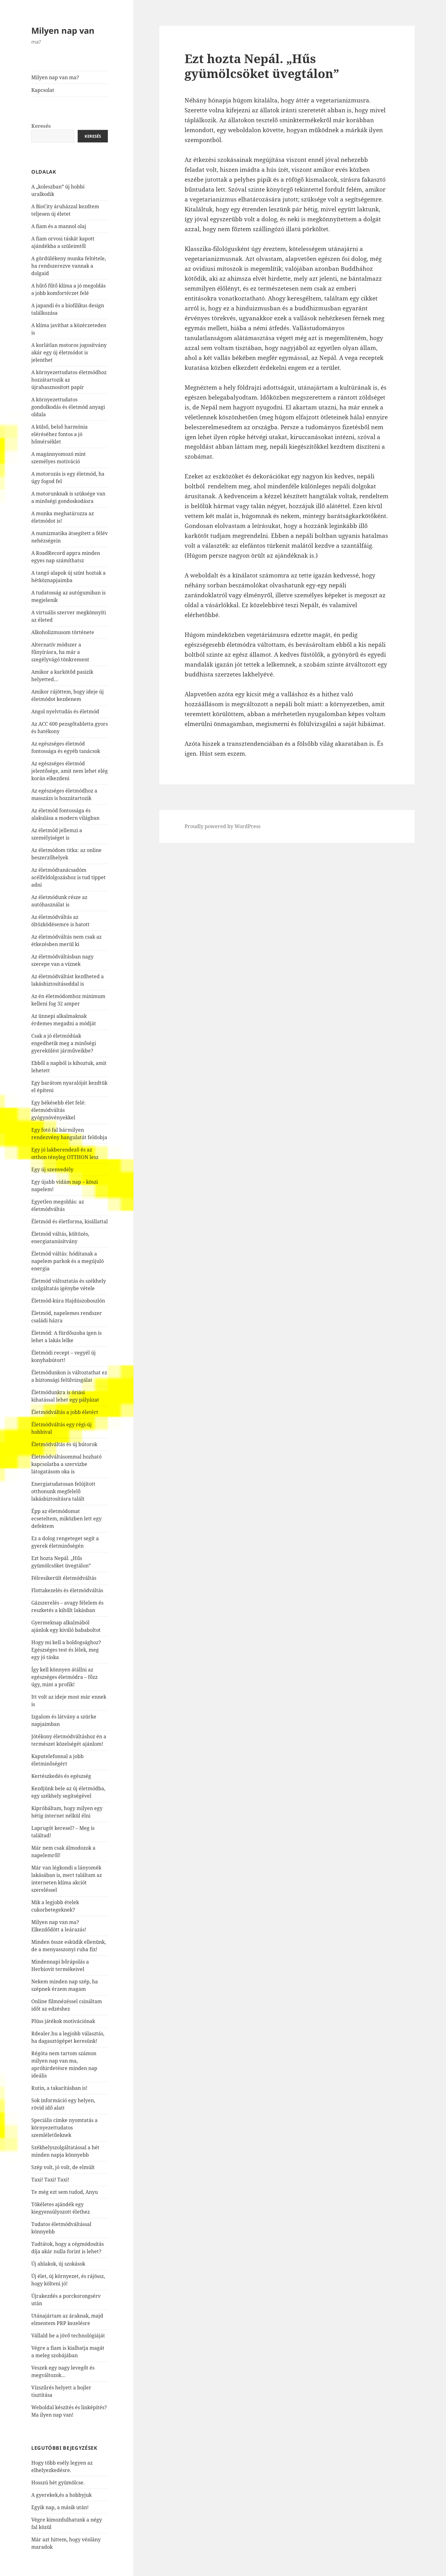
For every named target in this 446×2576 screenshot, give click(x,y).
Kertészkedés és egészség (61, 1776)
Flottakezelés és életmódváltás (67, 1590)
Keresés (41, 126)
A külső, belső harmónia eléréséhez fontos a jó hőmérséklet (59, 434)
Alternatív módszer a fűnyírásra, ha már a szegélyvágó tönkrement (60, 652)
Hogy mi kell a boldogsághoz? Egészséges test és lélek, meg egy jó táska (66, 1650)
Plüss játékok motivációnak (63, 2021)
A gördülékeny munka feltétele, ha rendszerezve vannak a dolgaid (68, 266)
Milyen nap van (62, 30)
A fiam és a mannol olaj (58, 226)
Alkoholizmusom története (62, 632)
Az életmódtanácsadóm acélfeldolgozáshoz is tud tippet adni (68, 877)
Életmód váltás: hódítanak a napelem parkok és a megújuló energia (67, 1261)
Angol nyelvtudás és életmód (65, 711)
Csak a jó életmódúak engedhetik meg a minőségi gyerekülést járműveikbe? (63, 1043)
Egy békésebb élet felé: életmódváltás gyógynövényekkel (58, 1110)
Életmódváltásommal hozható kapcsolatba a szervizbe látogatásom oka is (66, 1464)
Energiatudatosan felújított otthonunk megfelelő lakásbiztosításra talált (63, 1491)
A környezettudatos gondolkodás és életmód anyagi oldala (68, 407)
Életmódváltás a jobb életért (64, 1412)
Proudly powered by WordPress (222, 826)
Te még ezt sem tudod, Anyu (64, 2192)
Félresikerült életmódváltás (63, 1578)
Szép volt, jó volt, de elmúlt (63, 2167)
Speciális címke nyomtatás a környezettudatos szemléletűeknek (64, 2127)
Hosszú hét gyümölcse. (58, 2482)
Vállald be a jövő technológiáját (68, 2335)
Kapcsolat (42, 90)
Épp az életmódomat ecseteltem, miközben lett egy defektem (66, 1518)
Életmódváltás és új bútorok (64, 1444)
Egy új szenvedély (52, 1169)
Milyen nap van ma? (55, 77)
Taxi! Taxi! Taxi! (50, 2179)
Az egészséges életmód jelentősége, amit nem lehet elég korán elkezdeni (69, 771)
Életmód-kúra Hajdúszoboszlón (68, 1300)
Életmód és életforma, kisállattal (69, 1221)
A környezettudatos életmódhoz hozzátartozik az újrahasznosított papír (69, 380)
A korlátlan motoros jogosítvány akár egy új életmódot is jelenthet (69, 352)
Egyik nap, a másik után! (60, 2507)
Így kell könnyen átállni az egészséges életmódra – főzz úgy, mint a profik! (64, 1677)
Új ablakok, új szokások (58, 2263)
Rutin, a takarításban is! (59, 2088)
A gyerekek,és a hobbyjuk (61, 2495)
